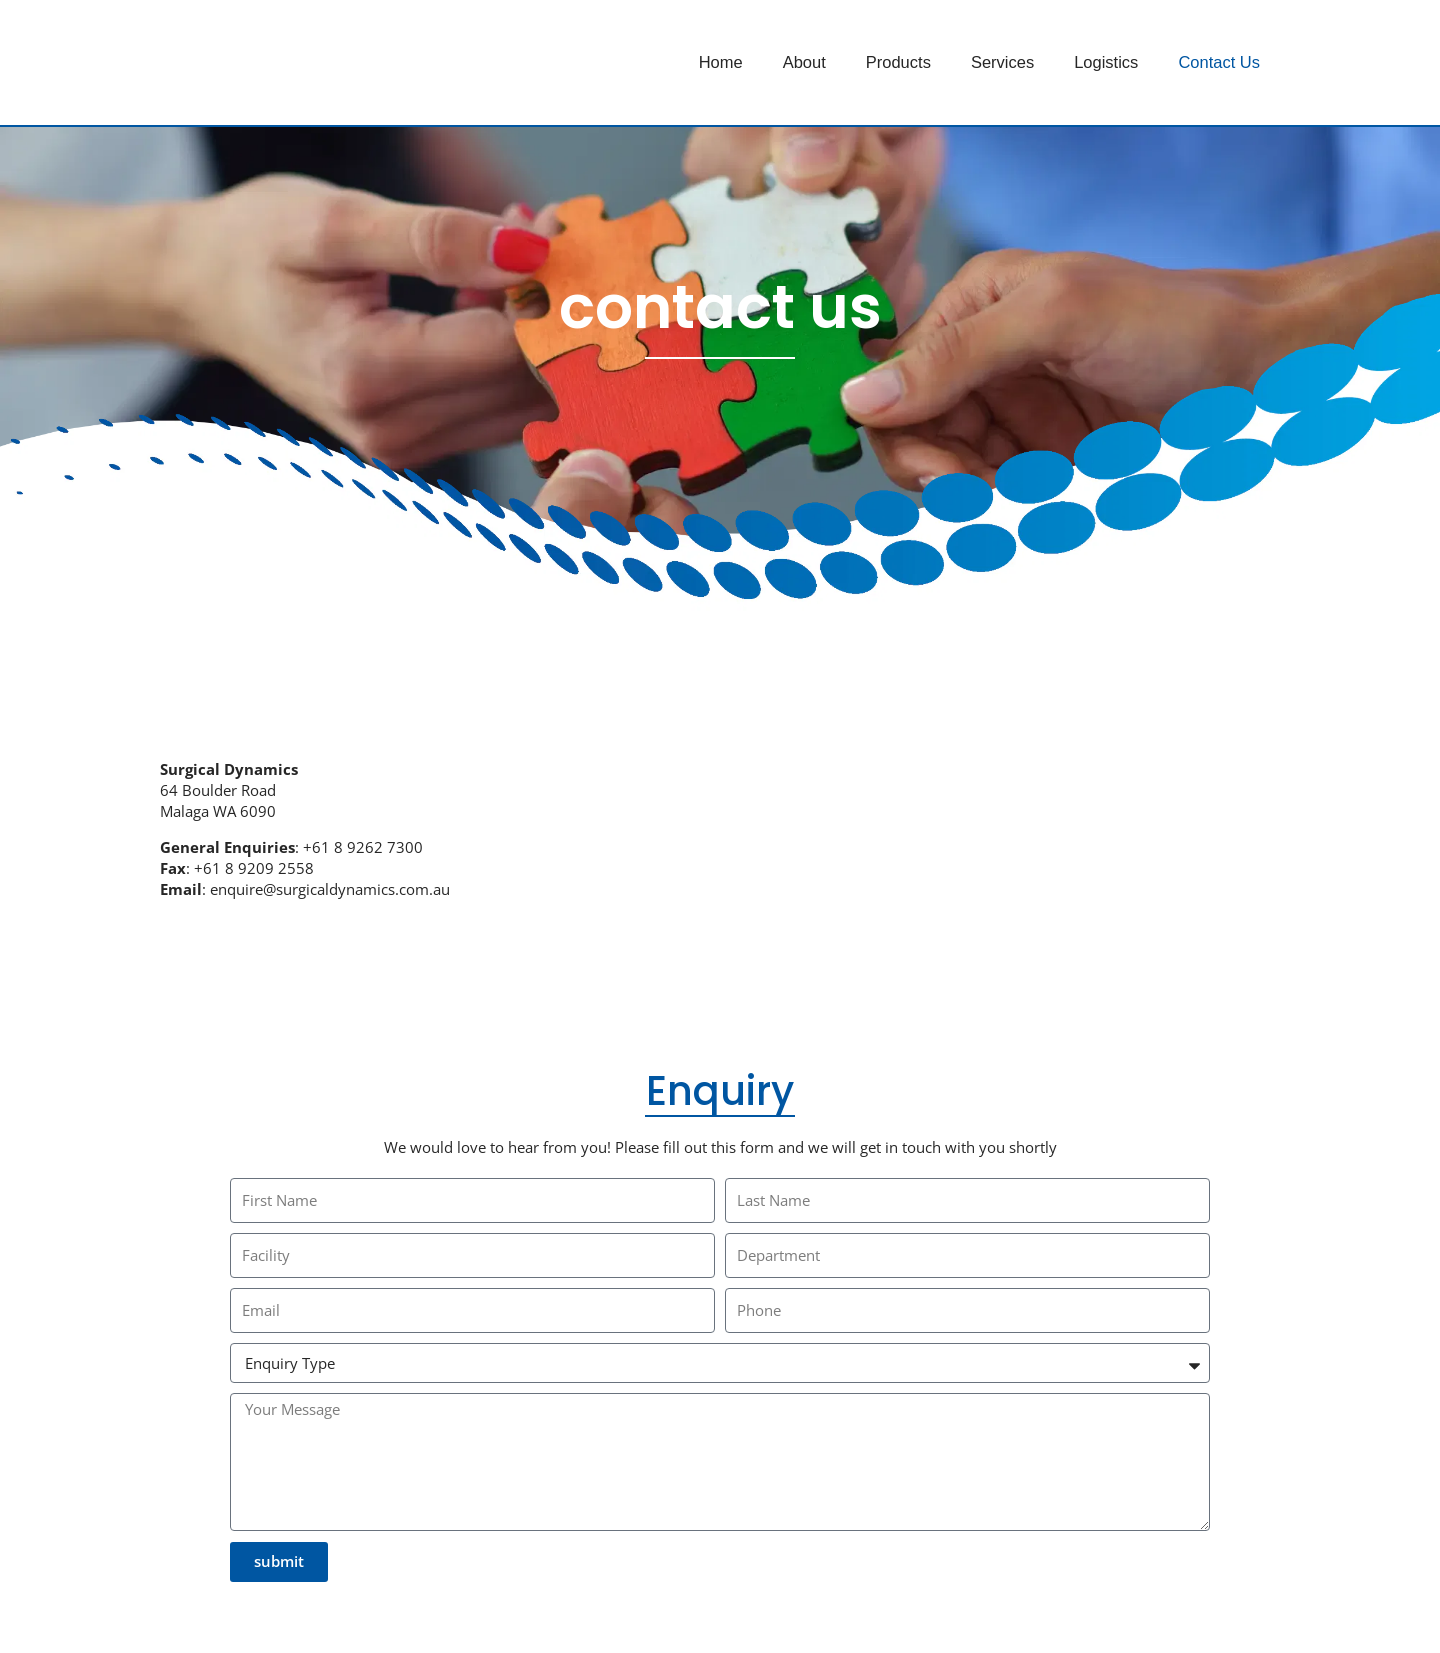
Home (721, 62)
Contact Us (1219, 62)
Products (898, 62)
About (804, 62)
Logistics (1106, 62)
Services (1002, 62)
